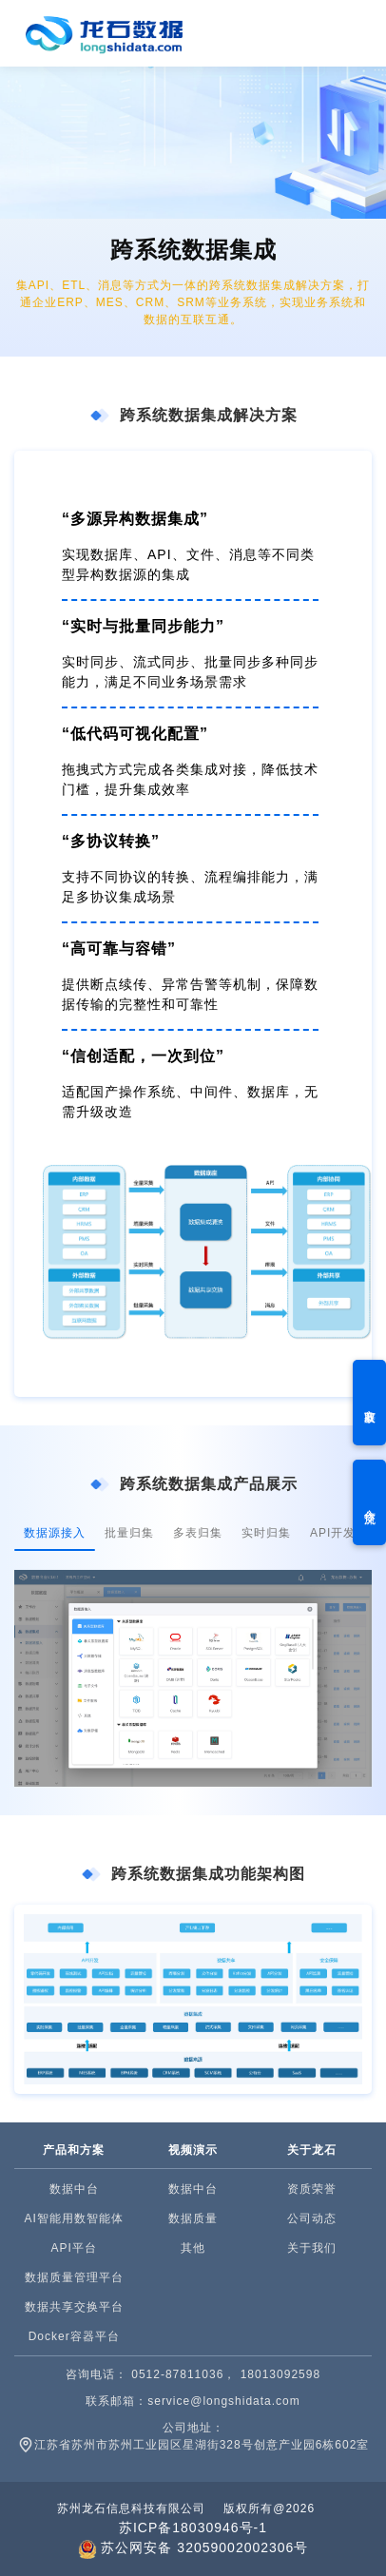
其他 (193, 2248)
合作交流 (369, 1502)
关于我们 (312, 2248)
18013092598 (280, 2374)
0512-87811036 (177, 2374)
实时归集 (266, 1533)
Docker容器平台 (74, 2336)
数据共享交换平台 (74, 2307)
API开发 (333, 1533)
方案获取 (369, 1402)
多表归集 (197, 1533)
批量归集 (129, 1533)
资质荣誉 (312, 2189)
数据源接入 (55, 1533)
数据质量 (193, 2218)
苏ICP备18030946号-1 (193, 2527)
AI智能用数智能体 (73, 2218)
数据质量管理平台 (74, 2277)
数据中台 (74, 2189)
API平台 (73, 2248)
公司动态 (312, 2218)
